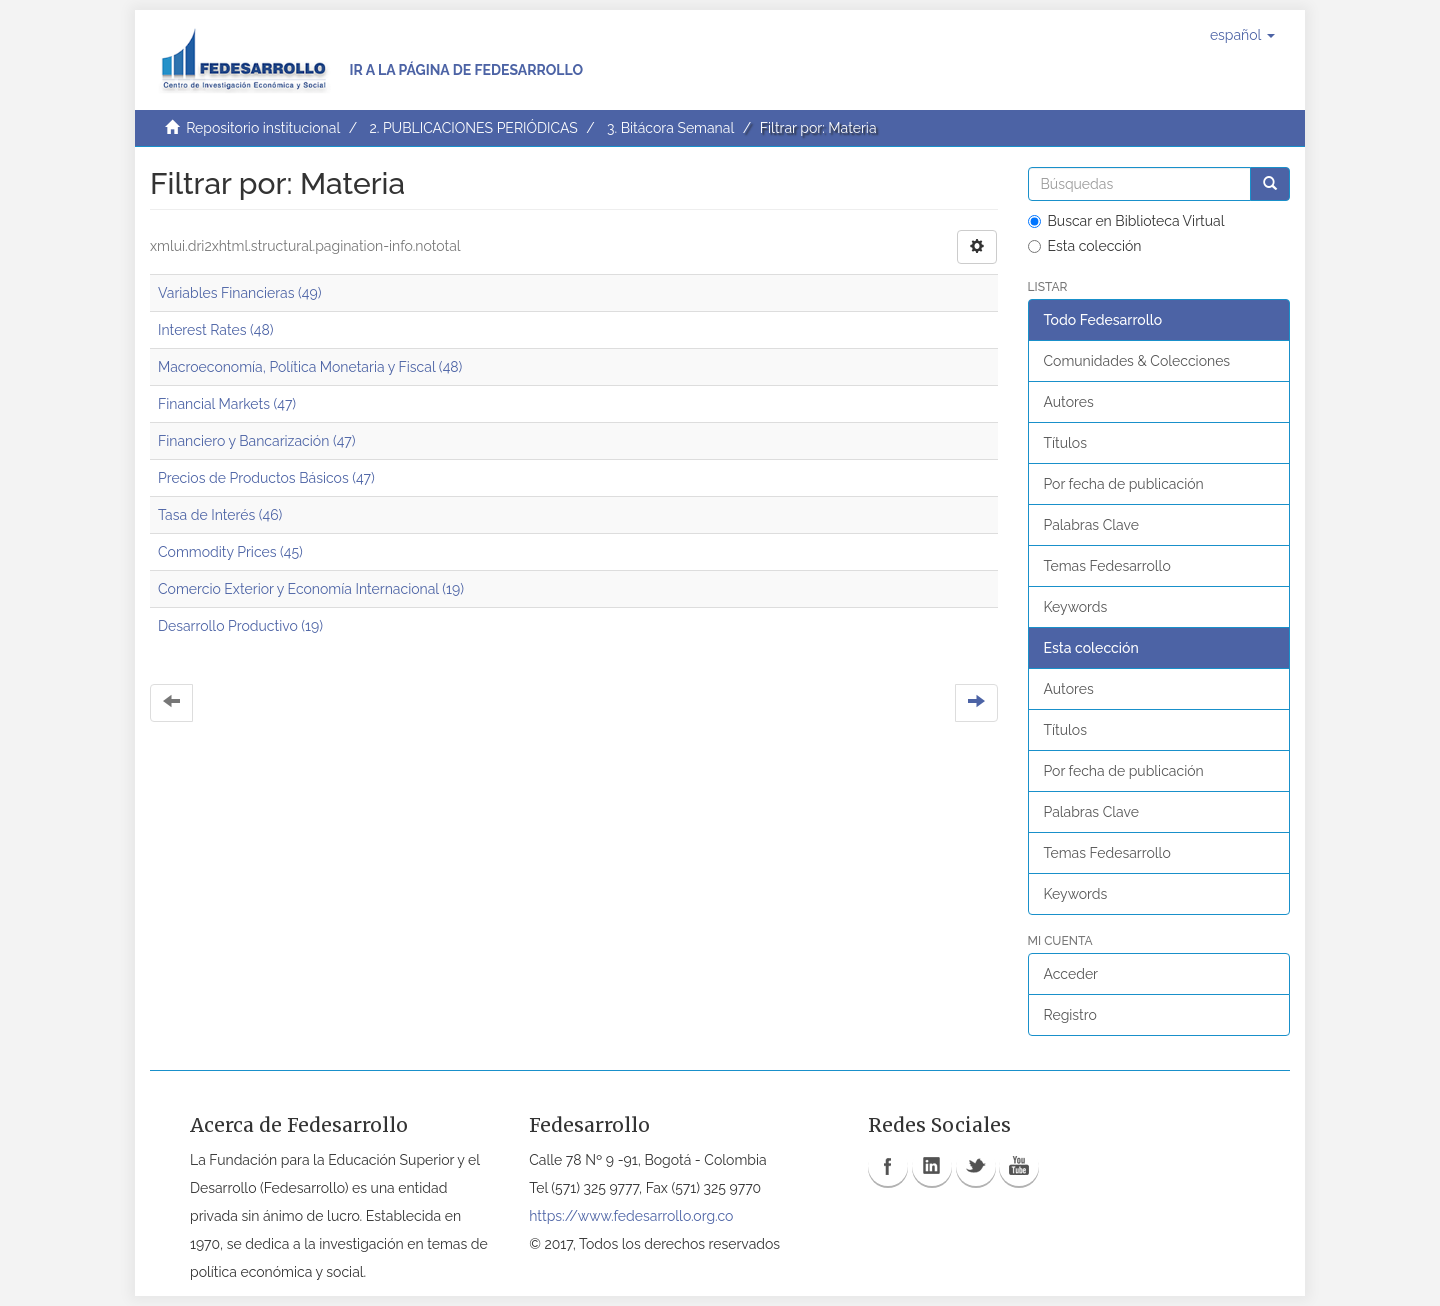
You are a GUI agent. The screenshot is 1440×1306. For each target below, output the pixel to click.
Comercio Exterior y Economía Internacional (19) (311, 589)
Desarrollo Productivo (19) (240, 626)
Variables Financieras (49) (239, 293)
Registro (1070, 1015)
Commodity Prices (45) (230, 552)
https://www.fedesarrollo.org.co (631, 1216)
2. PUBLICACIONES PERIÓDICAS (473, 128)
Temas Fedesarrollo (1107, 566)
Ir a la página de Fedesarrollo (466, 70)
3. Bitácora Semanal (670, 128)
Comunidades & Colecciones (1137, 361)
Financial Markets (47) (227, 404)
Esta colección (1085, 246)
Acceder (1071, 974)
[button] (1242, 35)
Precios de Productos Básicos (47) (266, 478)
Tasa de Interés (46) (220, 515)
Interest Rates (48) (215, 330)
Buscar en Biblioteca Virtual (1126, 221)
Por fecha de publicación (1124, 484)
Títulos (1065, 443)
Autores (1069, 402)
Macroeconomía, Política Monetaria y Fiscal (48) (310, 367)
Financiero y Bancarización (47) (257, 441)
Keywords (1076, 607)
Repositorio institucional (263, 128)
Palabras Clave (1091, 525)
